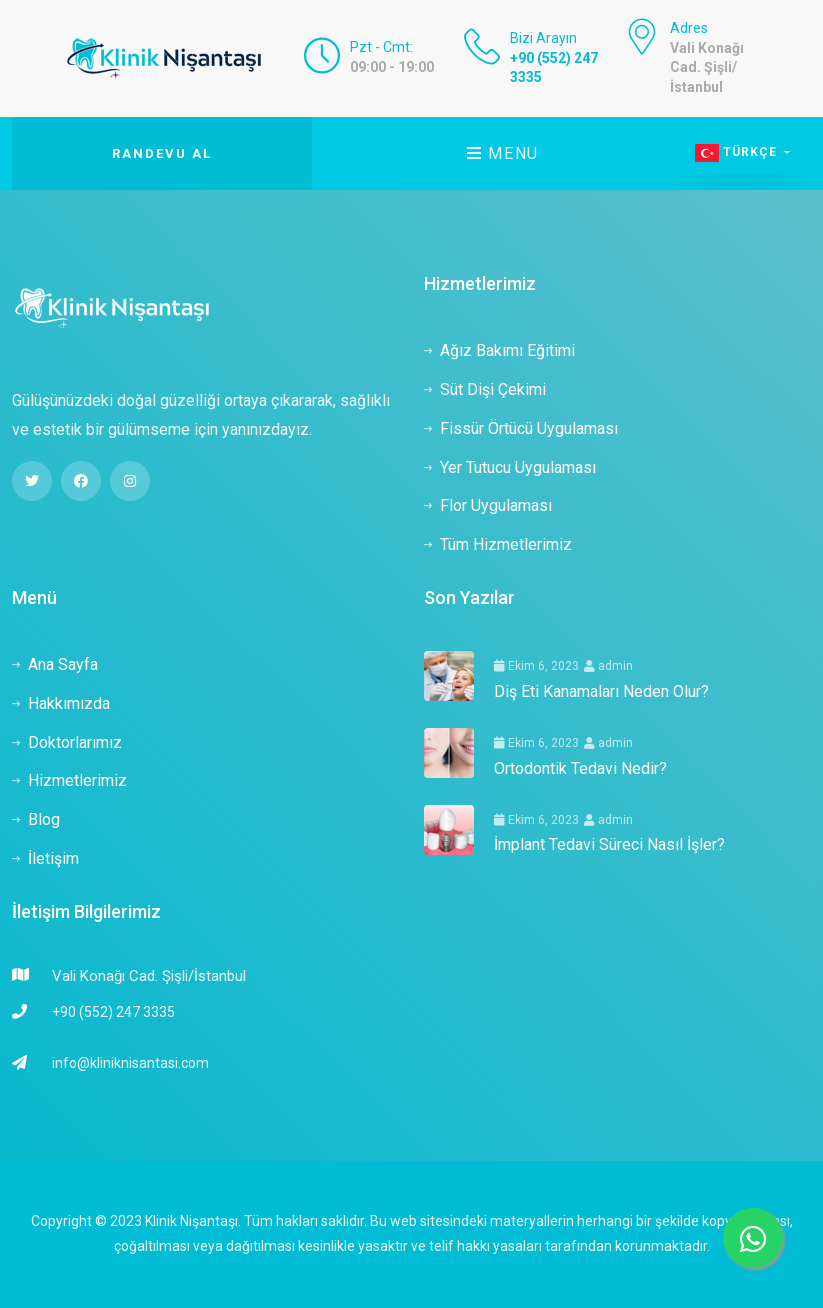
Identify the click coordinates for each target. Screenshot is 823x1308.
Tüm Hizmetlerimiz (498, 544)
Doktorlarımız (67, 742)
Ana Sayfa (55, 664)
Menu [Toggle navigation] (503, 153)
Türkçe (738, 153)
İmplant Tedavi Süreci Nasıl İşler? (609, 844)
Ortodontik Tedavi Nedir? (580, 768)
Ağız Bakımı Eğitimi (499, 350)
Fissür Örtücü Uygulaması (521, 428)
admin (608, 666)
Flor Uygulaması (488, 505)
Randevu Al (162, 153)
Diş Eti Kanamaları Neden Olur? (601, 691)
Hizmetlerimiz (69, 780)
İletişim (45, 858)
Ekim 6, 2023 (536, 666)
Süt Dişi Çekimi (485, 389)
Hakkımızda (61, 703)
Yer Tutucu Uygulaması (510, 467)
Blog (36, 819)
